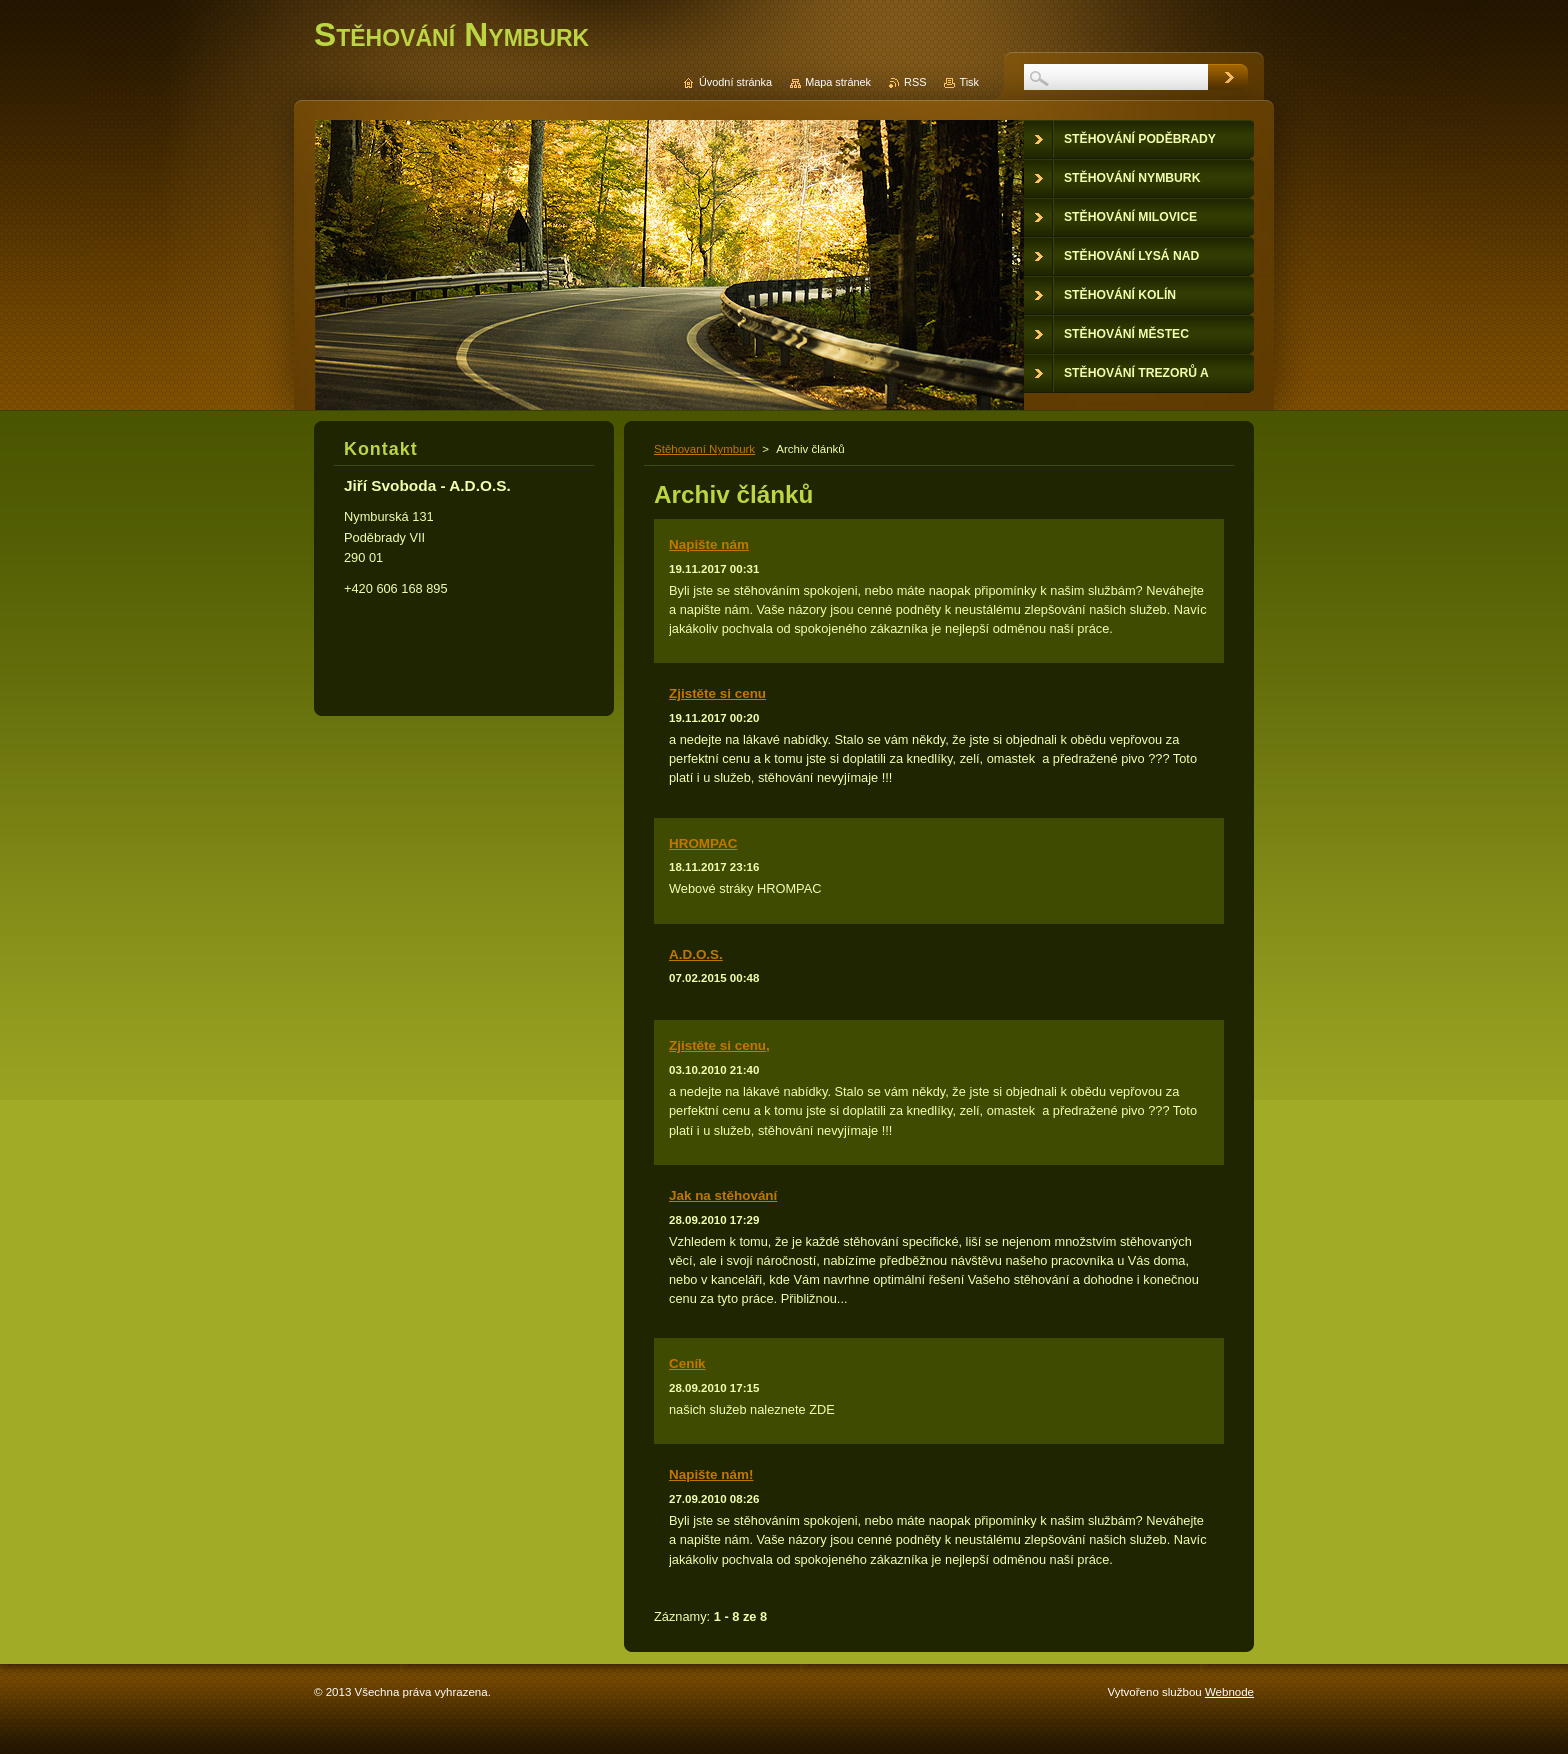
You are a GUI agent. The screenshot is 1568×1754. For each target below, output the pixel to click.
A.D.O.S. (696, 954)
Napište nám (709, 544)
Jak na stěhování (723, 1195)
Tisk (969, 82)
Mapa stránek (838, 82)
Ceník (687, 1363)
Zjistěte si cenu (717, 693)
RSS (915, 82)
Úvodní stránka (735, 82)
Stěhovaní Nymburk (704, 449)
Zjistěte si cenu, (719, 1045)
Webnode (1229, 1692)
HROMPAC (703, 843)
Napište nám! (711, 1474)
